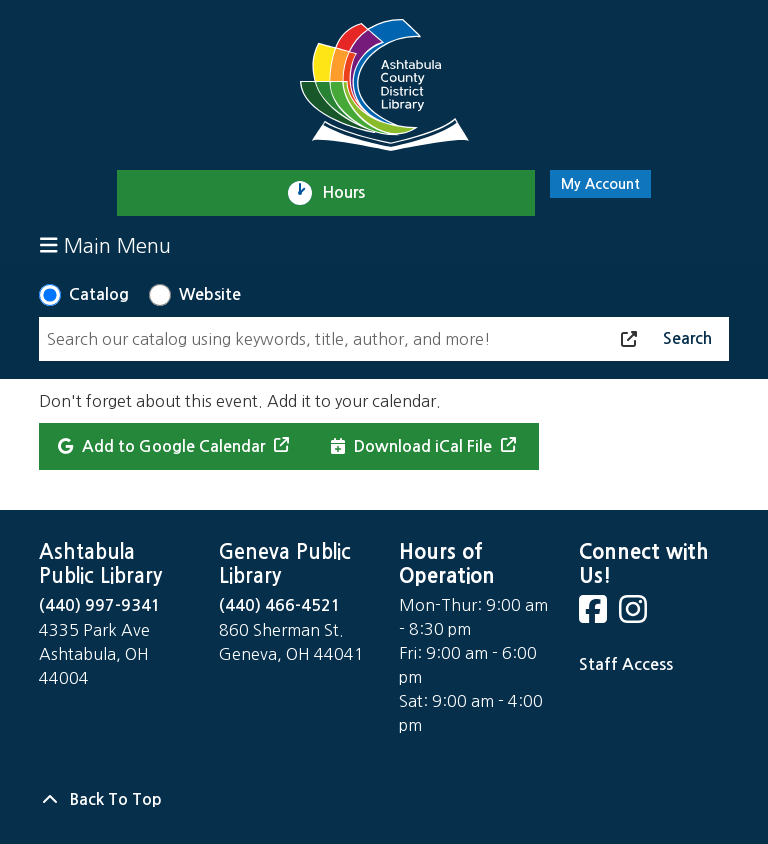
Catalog (99, 294)
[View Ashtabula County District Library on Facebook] (595, 615)
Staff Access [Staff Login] (626, 664)
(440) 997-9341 (100, 605)
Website (210, 294)
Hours (352, 193)
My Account (600, 184)
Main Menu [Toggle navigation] (105, 245)
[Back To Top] (384, 800)
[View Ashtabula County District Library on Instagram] (635, 615)
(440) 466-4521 (280, 605)
